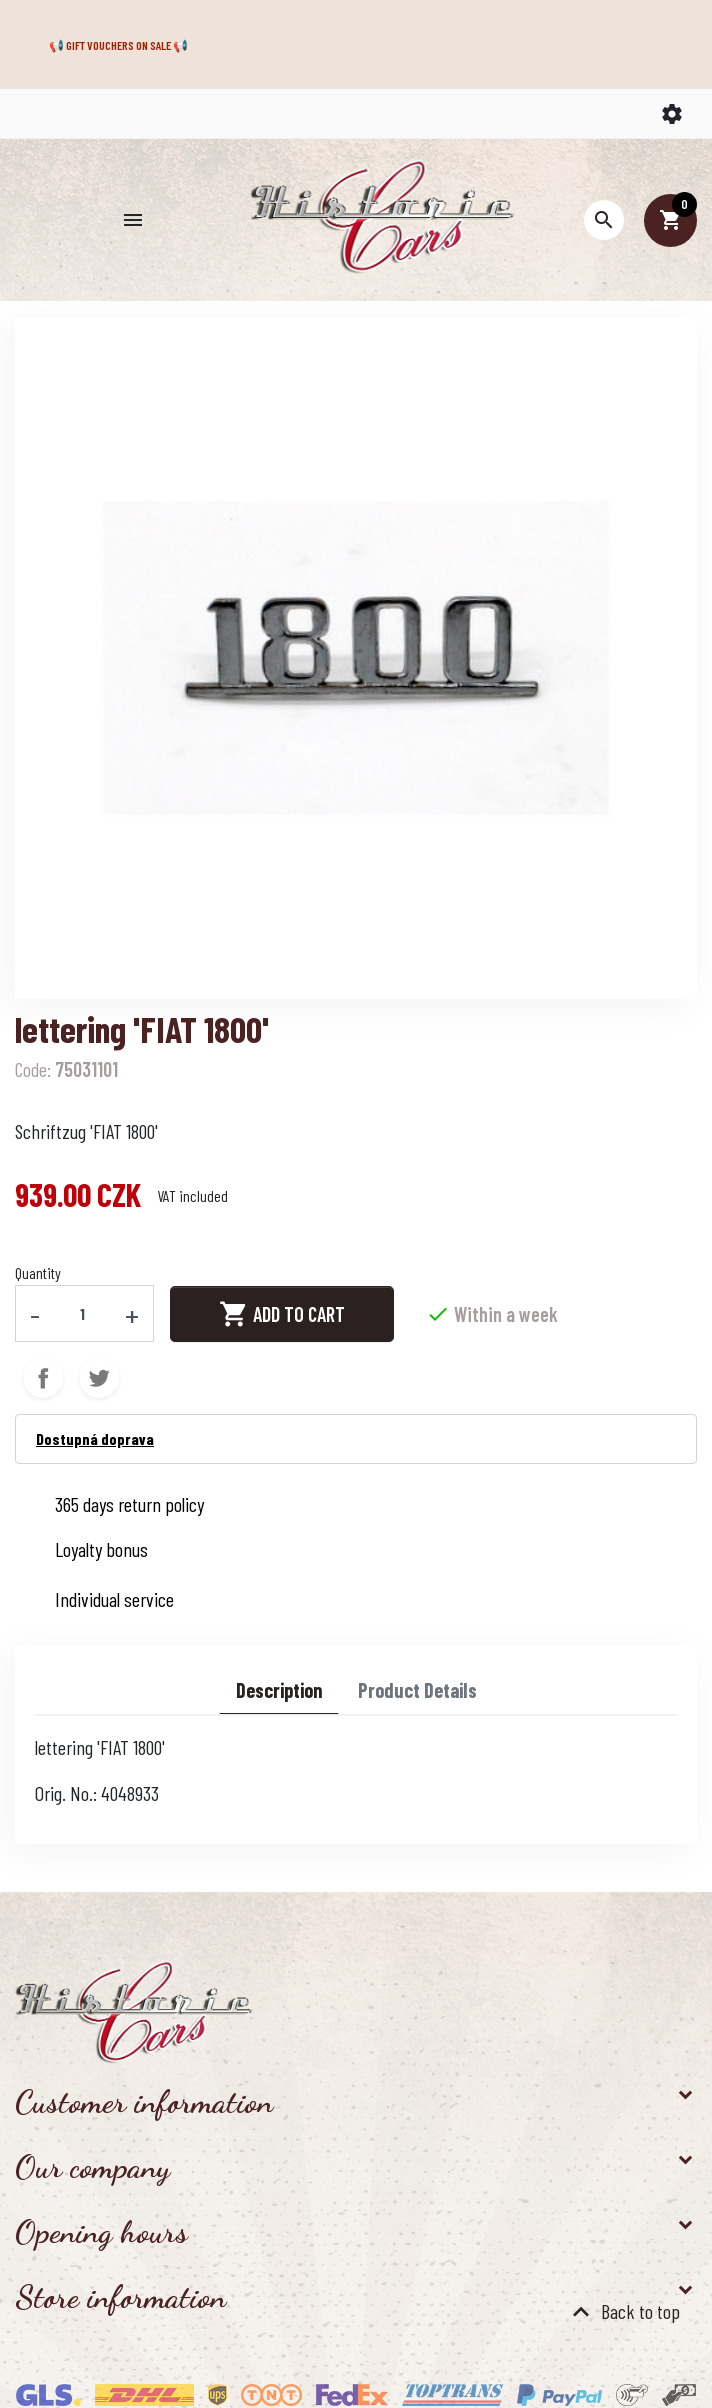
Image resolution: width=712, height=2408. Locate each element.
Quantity (38, 1272)
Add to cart (282, 1314)
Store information (120, 2297)
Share (43, 1378)
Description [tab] (279, 1690)
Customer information (144, 2102)
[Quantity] (83, 1313)
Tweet (99, 1378)
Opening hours (101, 2232)
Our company (92, 2167)
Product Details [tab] (417, 1690)
